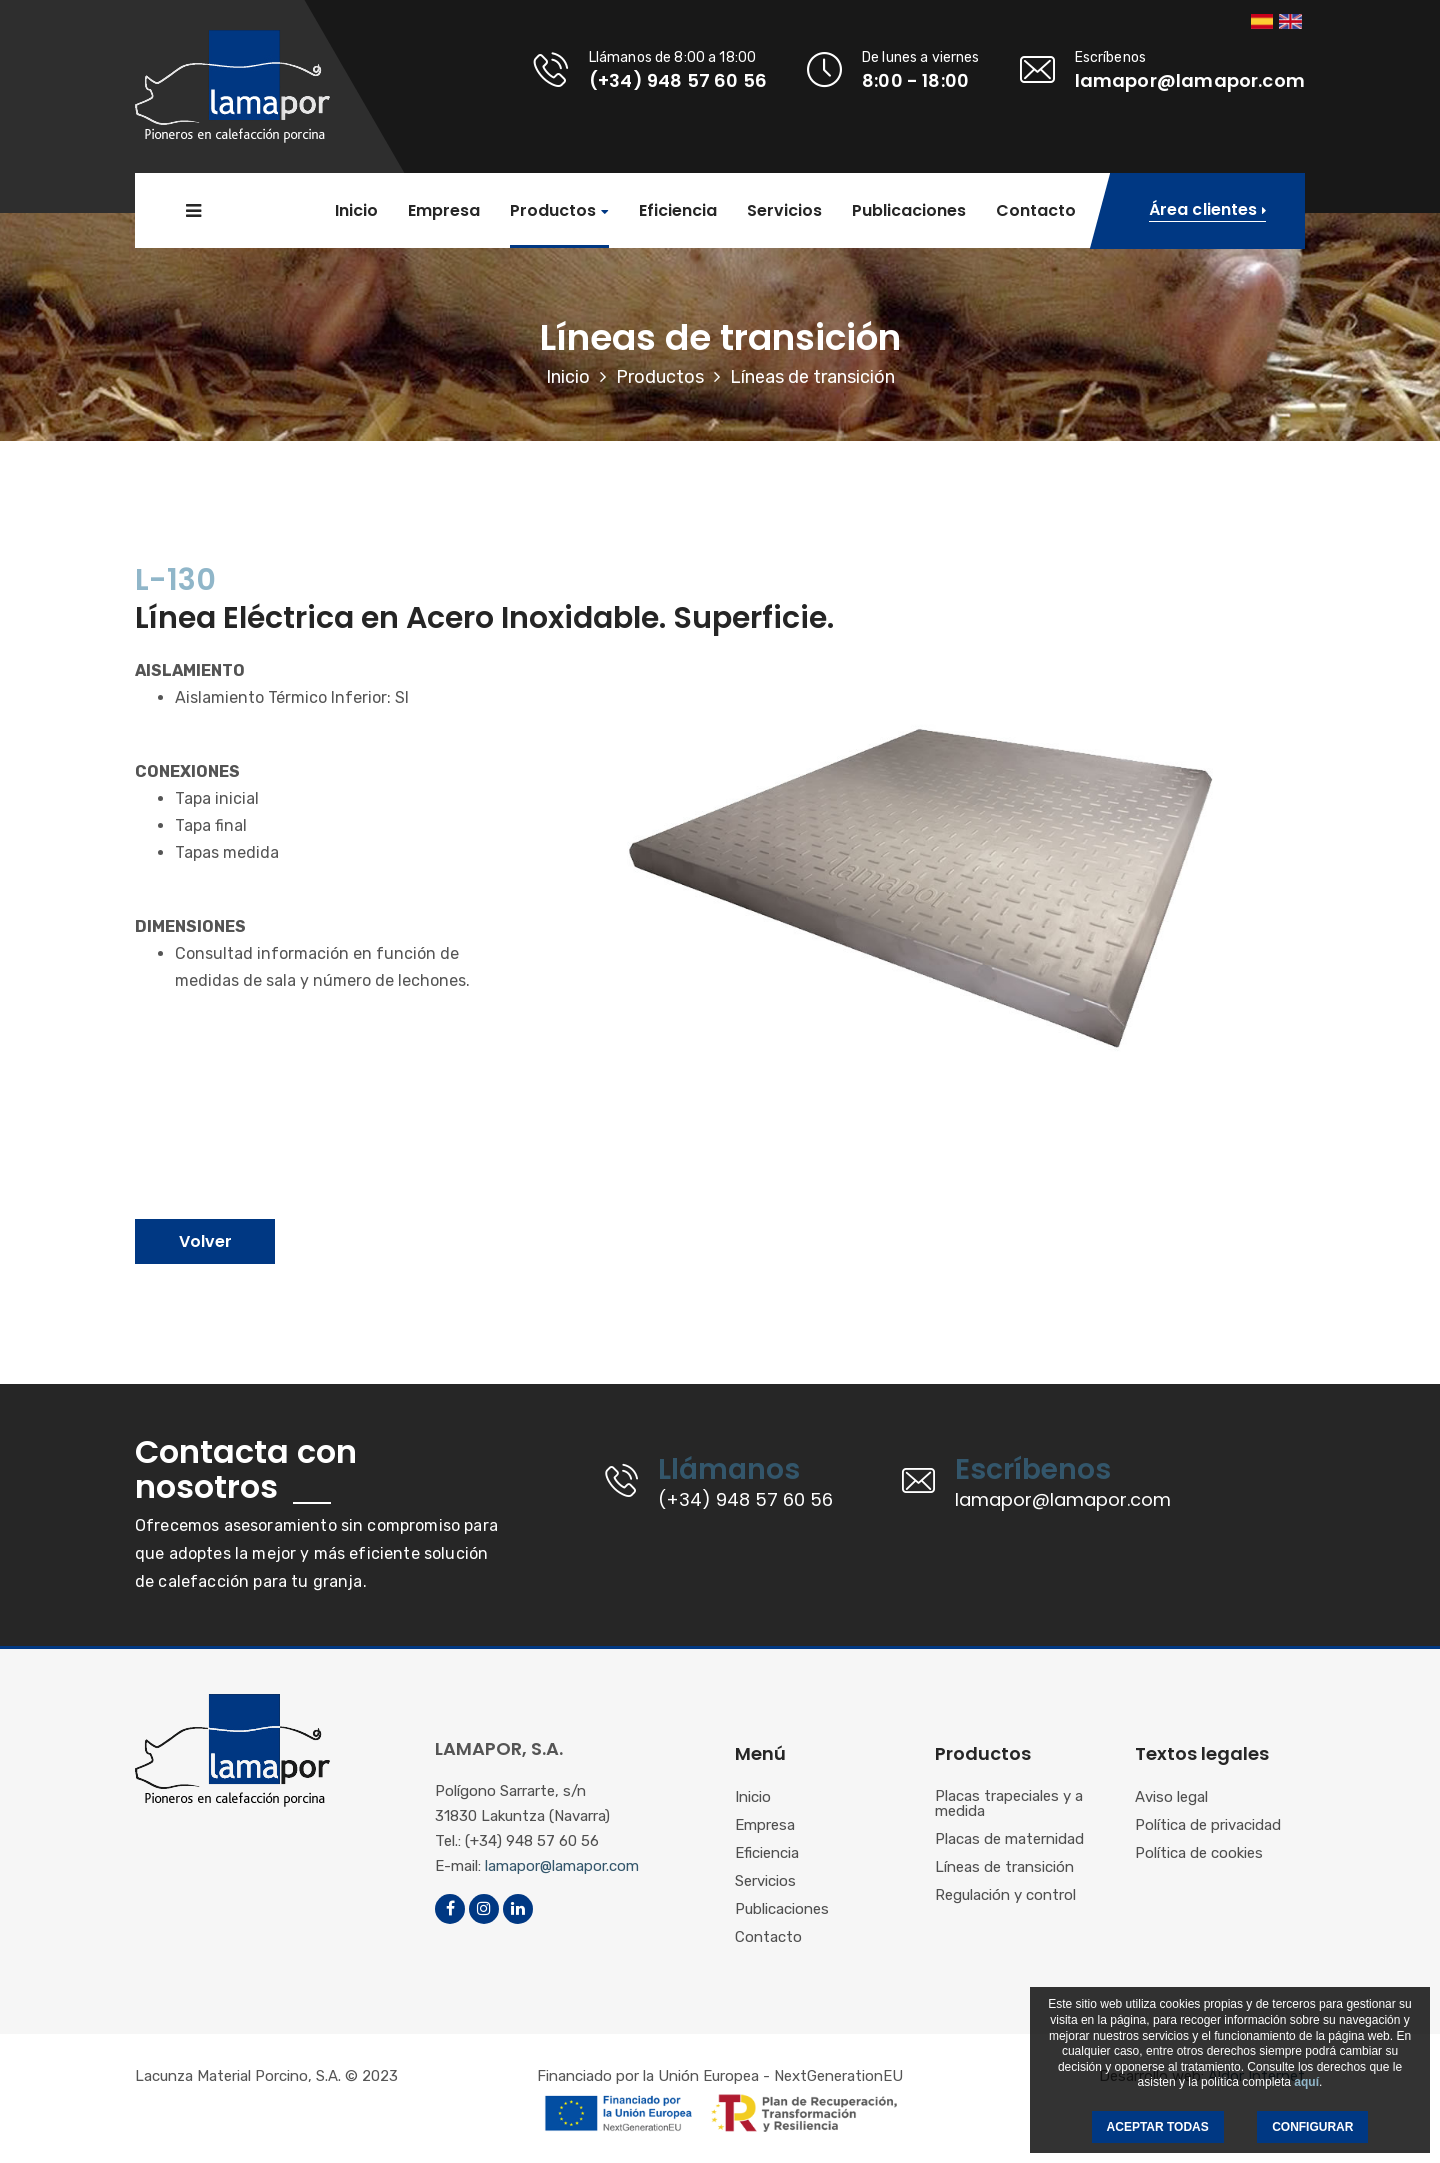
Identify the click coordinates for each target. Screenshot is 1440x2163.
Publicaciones (909, 211)
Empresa (444, 211)
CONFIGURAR (1312, 2127)
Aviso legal (1171, 1798)
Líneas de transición (1004, 1868)
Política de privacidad (1208, 1826)
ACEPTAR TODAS (1158, 2127)
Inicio (356, 211)
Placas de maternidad (1009, 1840)
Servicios (784, 211)
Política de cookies (1199, 1854)
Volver (205, 1241)
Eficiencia (678, 211)
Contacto (1036, 211)
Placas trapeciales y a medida (1009, 1804)
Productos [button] (553, 211)
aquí (1306, 2082)
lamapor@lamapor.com (562, 1866)
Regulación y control (1005, 1896)
